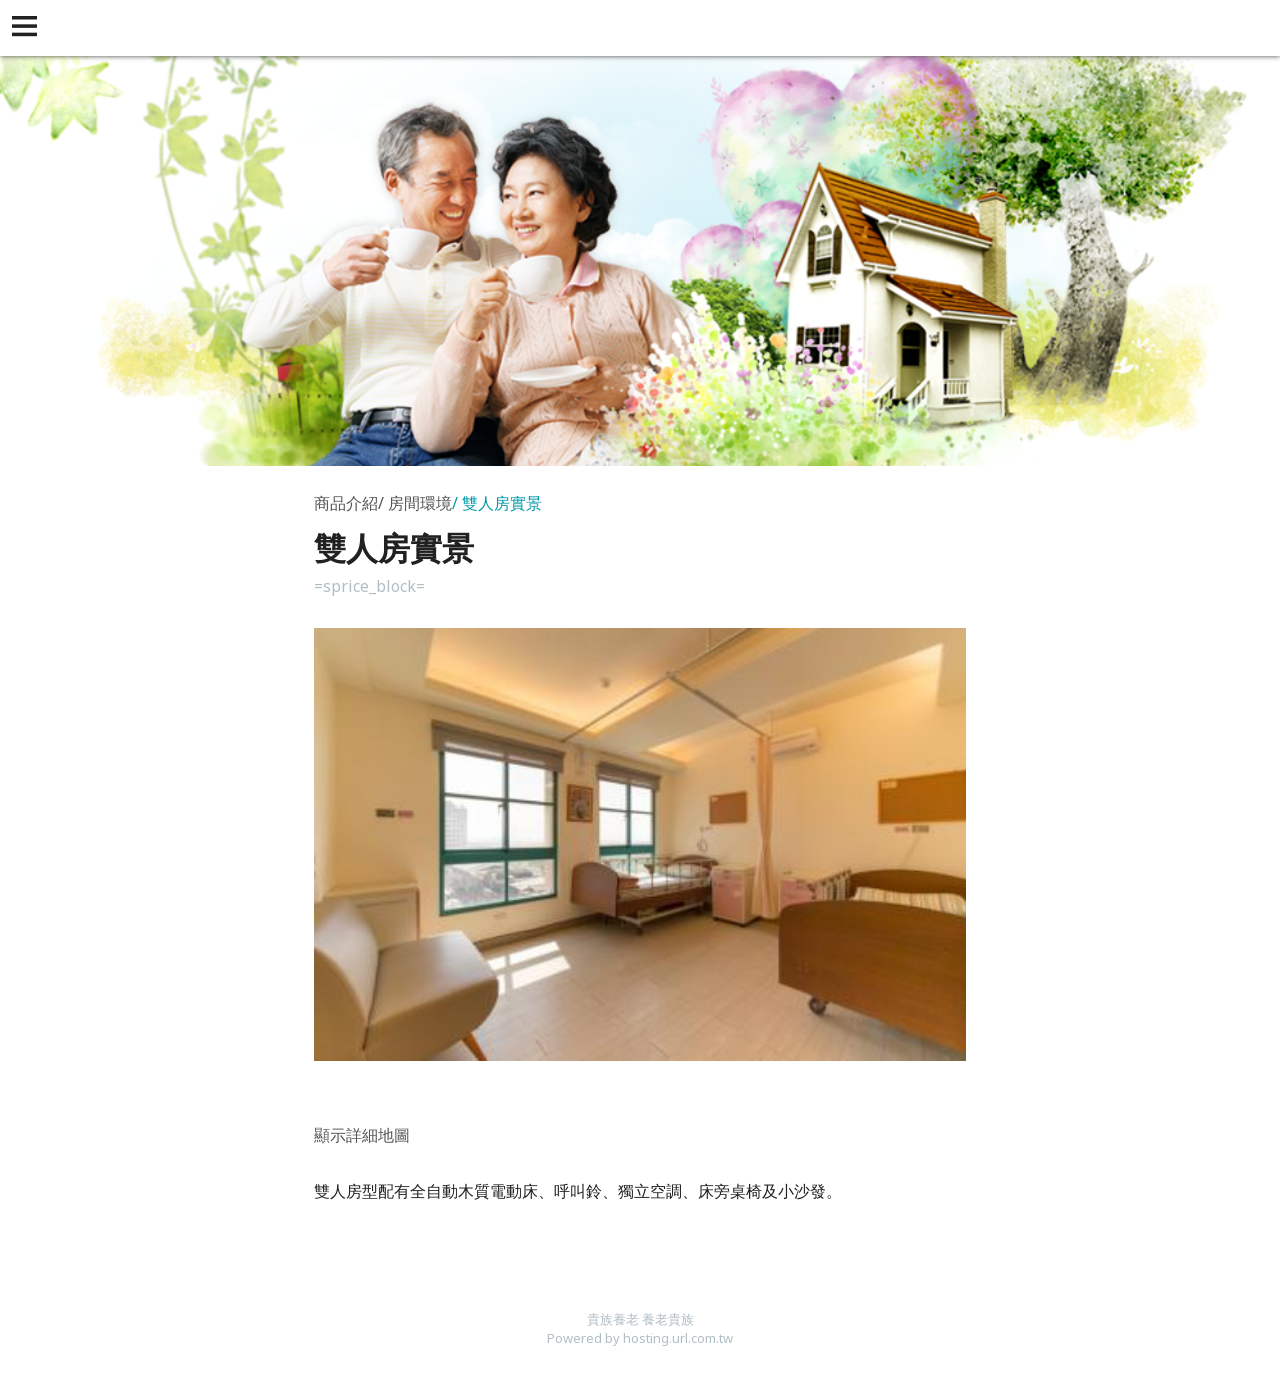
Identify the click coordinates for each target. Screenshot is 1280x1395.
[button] (28, 28)
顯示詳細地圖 (362, 1135)
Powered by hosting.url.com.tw (640, 1338)
